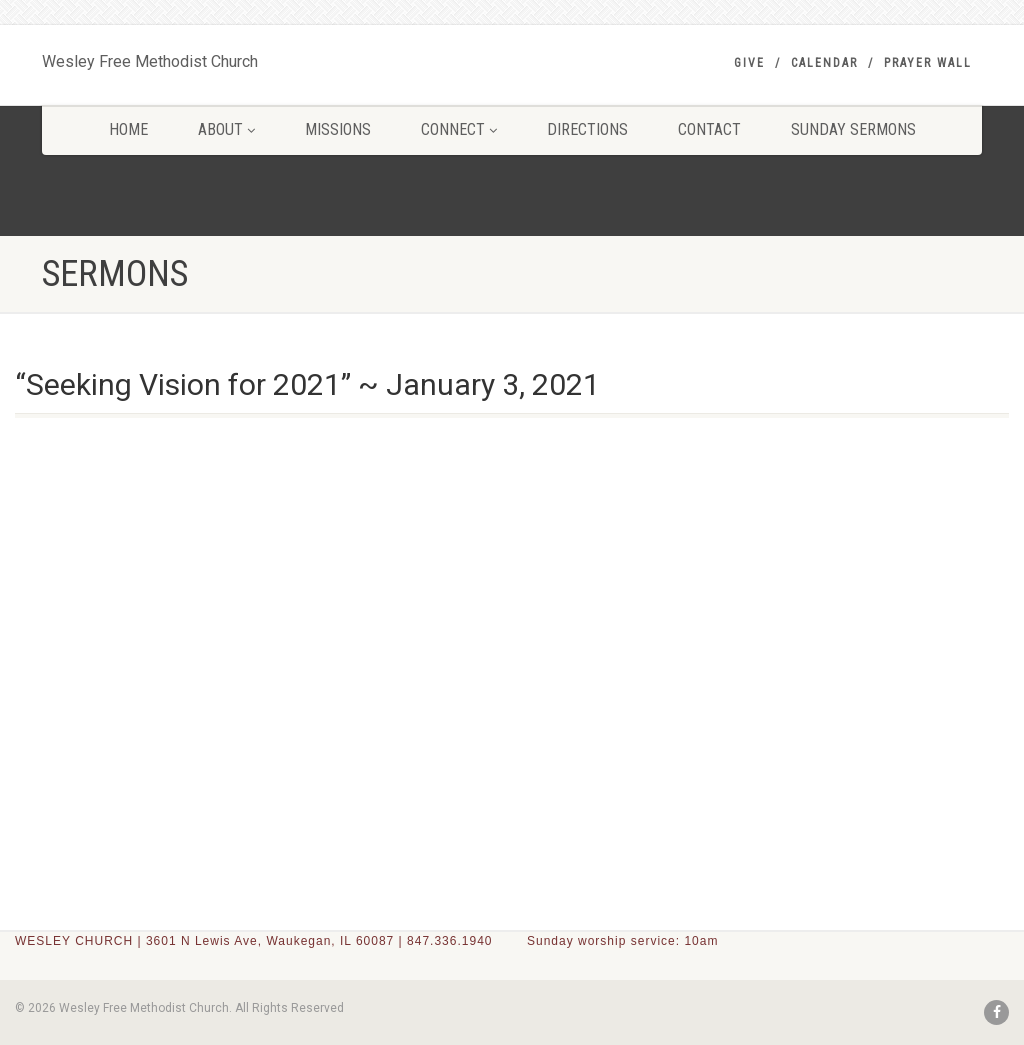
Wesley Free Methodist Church (150, 57)
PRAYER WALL (928, 63)
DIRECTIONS (587, 129)
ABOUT (226, 129)
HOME (128, 129)
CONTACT (709, 129)
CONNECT (459, 129)
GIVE (749, 63)
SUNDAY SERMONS (853, 129)
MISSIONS (338, 129)
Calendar (824, 63)
